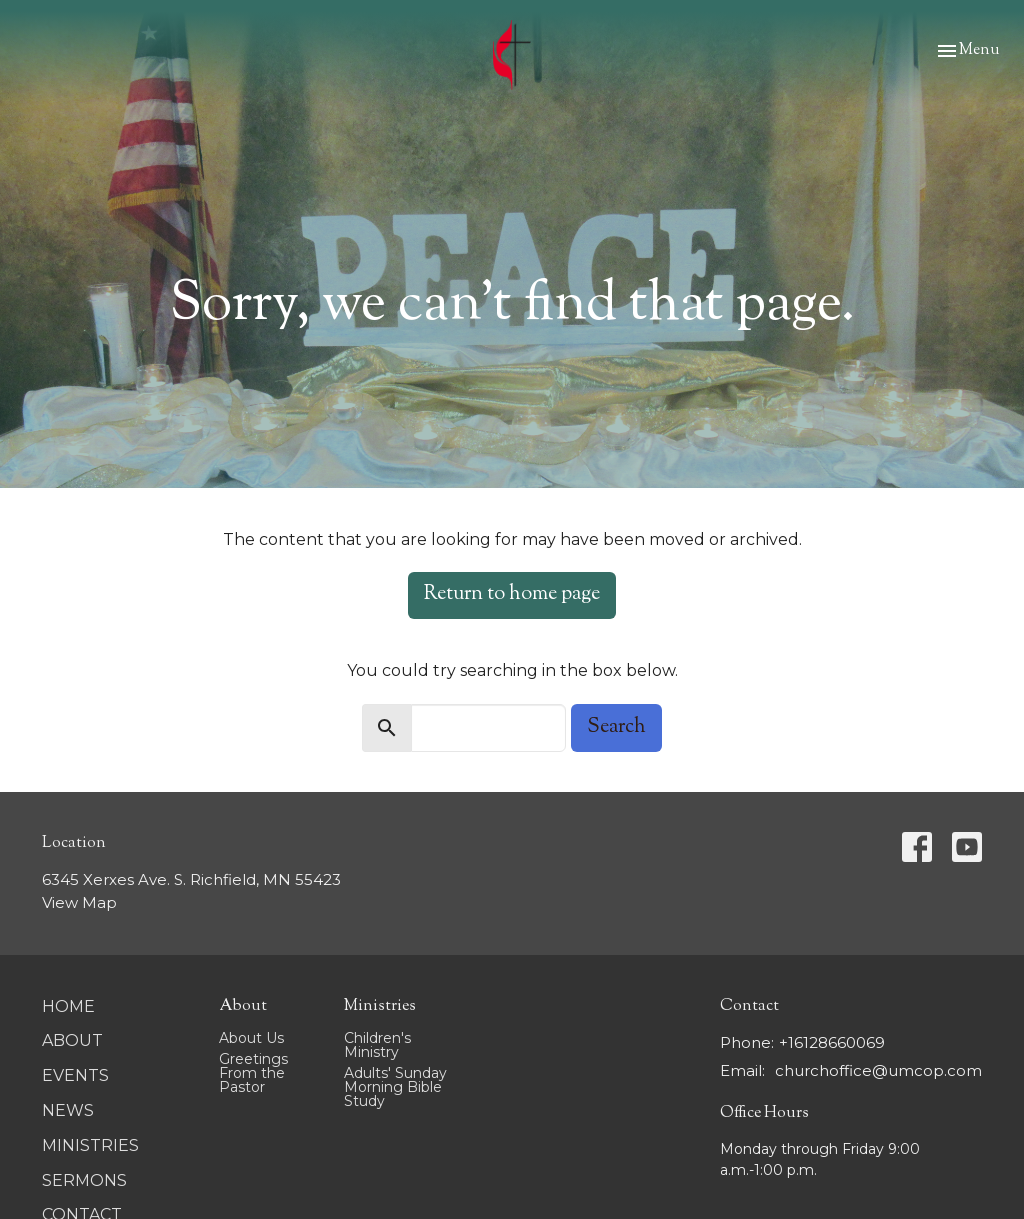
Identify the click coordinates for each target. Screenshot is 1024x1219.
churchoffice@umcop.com (878, 1070)
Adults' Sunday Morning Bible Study (395, 1087)
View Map (79, 902)
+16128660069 (832, 1042)
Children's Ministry (377, 1045)
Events (75, 1075)
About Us (251, 1038)
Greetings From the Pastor (253, 1073)
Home (68, 1006)
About (72, 1040)
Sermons (84, 1180)
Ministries (90, 1145)
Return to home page (512, 594)
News (68, 1110)
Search (616, 727)
